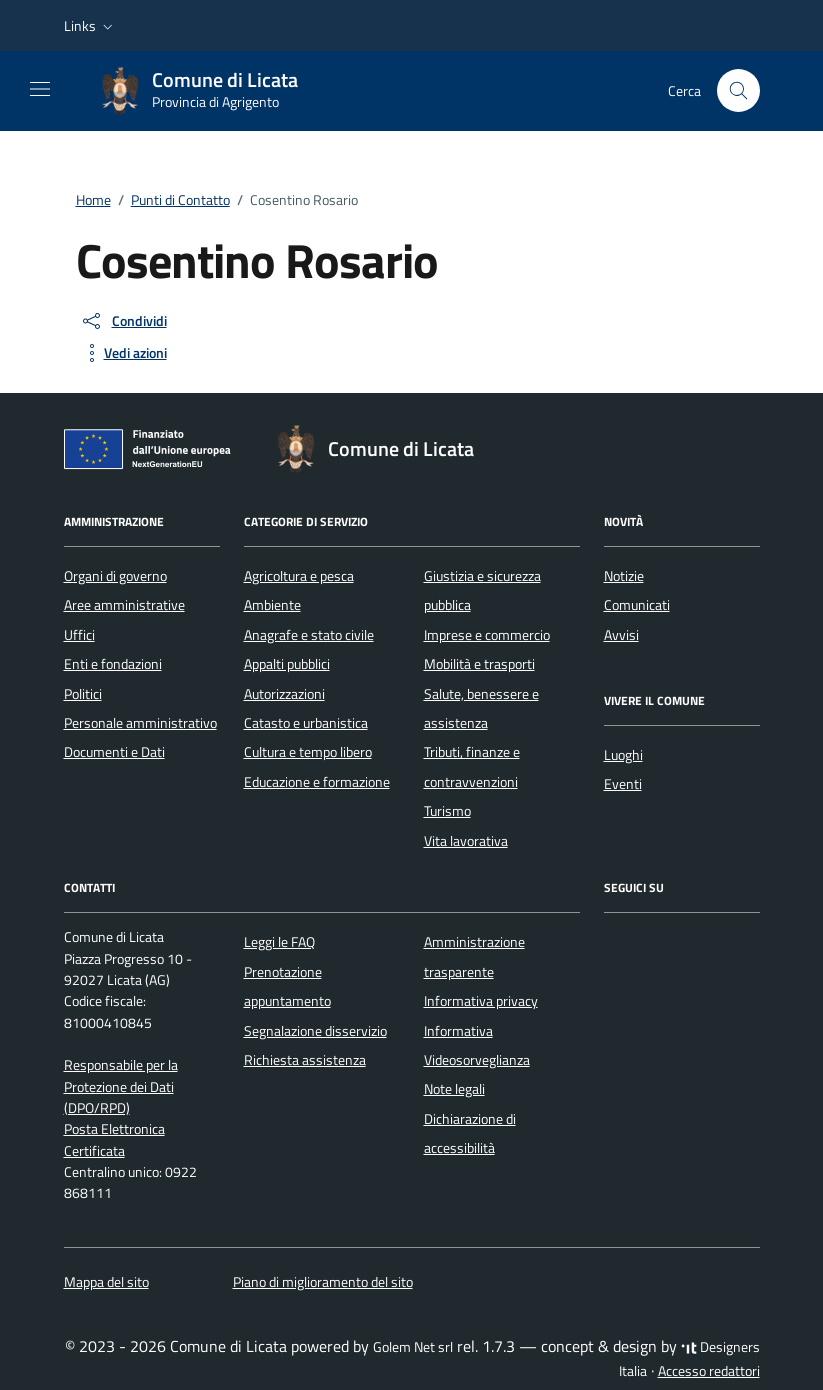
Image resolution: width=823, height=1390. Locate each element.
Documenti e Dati (114, 752)
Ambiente (272, 605)
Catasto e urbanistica (306, 723)
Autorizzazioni (284, 694)
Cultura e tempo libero (308, 752)
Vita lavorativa (466, 841)
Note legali (454, 1089)
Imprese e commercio (487, 635)
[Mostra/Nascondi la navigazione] (40, 89)
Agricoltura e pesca (299, 576)
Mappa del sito (106, 1282)
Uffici (79, 635)
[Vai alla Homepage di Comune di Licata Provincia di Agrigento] (209, 91)
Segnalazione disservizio (315, 1031)
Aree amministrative (124, 605)
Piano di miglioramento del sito (323, 1282)
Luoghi (623, 755)
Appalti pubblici (287, 664)
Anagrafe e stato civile (309, 635)
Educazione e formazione (317, 782)
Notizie (624, 576)
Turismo (447, 811)
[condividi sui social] (123, 321)
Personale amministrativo (140, 723)
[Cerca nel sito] (738, 90)
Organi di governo (115, 576)
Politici (83, 694)
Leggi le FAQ (279, 942)
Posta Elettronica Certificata (114, 1139)
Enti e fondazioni (113, 664)
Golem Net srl (413, 1347)
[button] (90, 26)
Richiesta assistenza (305, 1060)
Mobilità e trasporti (479, 664)
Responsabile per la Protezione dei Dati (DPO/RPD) (121, 1086)
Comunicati (637, 605)
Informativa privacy (481, 1001)
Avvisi (621, 635)
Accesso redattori (709, 1371)
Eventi (623, 784)
